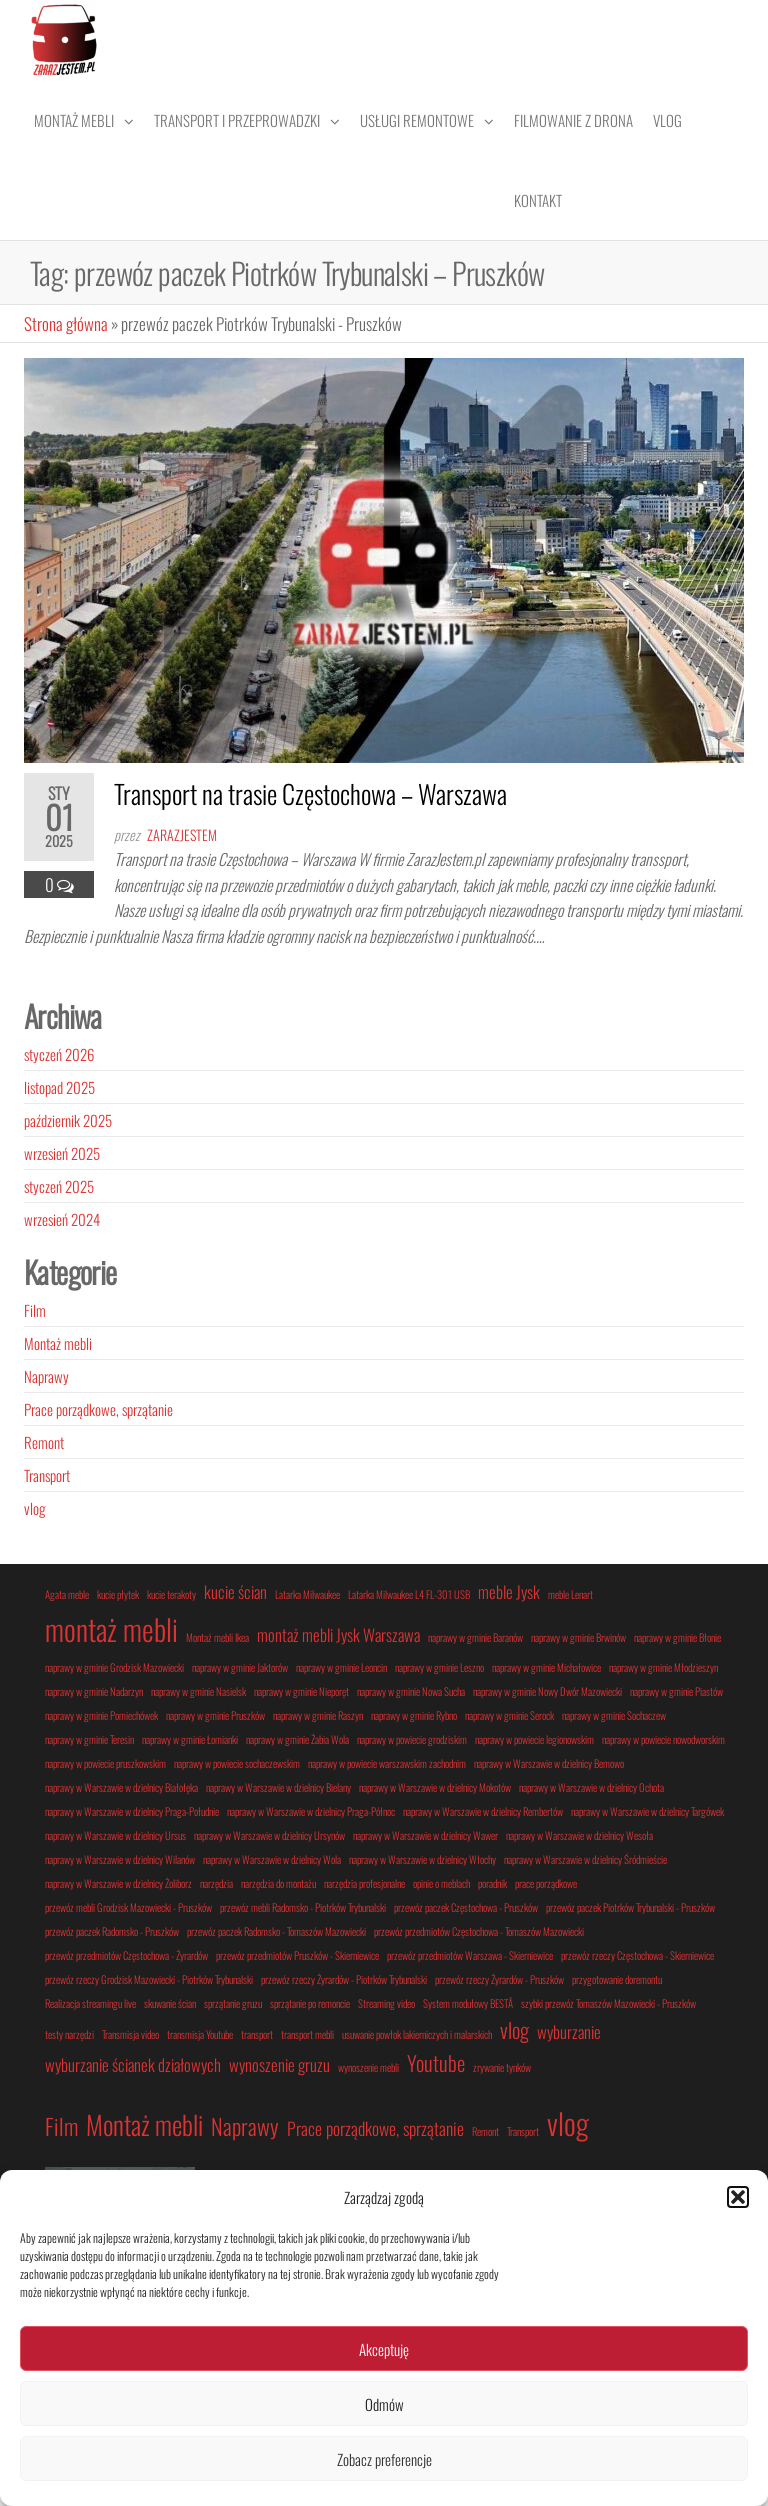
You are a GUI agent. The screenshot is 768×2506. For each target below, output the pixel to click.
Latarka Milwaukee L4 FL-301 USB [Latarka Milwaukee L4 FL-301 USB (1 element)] (409, 1594)
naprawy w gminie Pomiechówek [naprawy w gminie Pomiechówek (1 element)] (101, 1715)
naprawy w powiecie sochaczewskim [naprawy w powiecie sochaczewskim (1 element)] (237, 1763)
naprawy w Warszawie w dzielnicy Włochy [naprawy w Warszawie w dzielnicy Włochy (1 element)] (422, 1859)
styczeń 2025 (59, 1186)
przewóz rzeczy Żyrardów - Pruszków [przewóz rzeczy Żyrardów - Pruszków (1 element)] (499, 1979)
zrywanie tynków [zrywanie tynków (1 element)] (502, 2067)
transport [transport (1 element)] (257, 2034)
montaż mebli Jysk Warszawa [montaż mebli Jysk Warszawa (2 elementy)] (338, 1634)
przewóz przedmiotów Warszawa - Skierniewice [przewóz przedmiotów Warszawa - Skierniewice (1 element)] (470, 1955)
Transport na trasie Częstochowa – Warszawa (310, 793)
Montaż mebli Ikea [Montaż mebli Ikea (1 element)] (217, 1637)
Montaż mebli (74, 120)
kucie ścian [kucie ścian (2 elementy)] (235, 1591)
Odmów (384, 2404)
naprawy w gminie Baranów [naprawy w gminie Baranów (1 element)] (475, 1637)
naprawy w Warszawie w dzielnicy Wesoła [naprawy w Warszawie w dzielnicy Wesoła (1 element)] (579, 1835)
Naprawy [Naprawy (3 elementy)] (245, 2125)
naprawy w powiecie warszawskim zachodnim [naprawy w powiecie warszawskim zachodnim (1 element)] (387, 1763)
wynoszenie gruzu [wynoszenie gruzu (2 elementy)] (279, 2064)
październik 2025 (68, 1120)
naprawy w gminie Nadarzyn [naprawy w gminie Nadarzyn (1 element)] (94, 1691)
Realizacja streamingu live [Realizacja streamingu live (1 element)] (90, 2003)
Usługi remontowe (417, 120)
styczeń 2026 (59, 1054)
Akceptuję (384, 2349)
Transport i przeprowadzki (237, 120)
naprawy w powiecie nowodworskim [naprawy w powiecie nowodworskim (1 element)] (663, 1739)
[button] (738, 2197)
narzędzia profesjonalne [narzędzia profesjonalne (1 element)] (364, 1883)
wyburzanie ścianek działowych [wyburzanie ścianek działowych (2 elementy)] (133, 2064)
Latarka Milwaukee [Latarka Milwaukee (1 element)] (307, 1594)
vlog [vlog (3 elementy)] (514, 2029)
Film (35, 1310)
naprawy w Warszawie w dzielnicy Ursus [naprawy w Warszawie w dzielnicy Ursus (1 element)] (115, 1835)
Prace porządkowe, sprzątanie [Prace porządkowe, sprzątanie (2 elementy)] (375, 2128)
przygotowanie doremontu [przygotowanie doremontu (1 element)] (617, 1979)
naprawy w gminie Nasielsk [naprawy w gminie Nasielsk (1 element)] (198, 1691)
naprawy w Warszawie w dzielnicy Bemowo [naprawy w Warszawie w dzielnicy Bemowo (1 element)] (549, 1763)
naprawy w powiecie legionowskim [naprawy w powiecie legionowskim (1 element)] (534, 1739)
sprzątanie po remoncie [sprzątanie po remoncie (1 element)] (310, 2003)
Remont (44, 1442)
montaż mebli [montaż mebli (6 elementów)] (111, 1628)
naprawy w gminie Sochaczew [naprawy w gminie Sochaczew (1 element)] (614, 1715)
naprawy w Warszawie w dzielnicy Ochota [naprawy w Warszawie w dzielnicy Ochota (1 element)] (591, 1787)
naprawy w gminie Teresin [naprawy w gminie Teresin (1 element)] (89, 1739)
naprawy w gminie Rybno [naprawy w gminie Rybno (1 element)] (414, 1715)
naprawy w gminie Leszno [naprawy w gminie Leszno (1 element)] (439, 1667)
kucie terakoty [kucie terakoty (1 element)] (171, 1594)
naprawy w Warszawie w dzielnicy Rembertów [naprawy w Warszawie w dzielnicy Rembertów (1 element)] (483, 1811)
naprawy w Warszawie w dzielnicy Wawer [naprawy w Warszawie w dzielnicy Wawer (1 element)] (425, 1835)
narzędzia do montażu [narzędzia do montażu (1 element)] (278, 1883)
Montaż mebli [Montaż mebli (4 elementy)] (144, 2124)
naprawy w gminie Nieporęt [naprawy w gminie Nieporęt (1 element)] (301, 1691)
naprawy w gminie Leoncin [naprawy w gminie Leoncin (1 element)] (341, 1667)
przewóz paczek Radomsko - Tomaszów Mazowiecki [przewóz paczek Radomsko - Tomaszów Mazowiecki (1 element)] (276, 1931)
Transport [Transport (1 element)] (523, 2131)
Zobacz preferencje (384, 2459)
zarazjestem (182, 834)
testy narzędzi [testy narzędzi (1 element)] (69, 2034)
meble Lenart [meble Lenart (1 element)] (570, 1594)
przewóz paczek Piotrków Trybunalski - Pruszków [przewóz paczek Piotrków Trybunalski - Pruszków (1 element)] (630, 1907)
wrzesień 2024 (62, 1219)
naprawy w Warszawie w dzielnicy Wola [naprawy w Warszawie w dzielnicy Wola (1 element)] (272, 1859)
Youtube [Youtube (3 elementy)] (436, 2062)
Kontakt (538, 200)
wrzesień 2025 (62, 1153)
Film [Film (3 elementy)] (61, 2125)
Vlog (667, 120)
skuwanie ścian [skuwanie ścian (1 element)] (170, 2003)
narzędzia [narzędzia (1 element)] (216, 1883)
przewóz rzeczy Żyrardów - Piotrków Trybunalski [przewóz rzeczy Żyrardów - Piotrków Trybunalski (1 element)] (344, 1979)
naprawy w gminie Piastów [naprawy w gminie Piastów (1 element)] (676, 1691)
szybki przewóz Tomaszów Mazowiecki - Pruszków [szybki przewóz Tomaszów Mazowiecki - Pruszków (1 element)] (608, 2003)
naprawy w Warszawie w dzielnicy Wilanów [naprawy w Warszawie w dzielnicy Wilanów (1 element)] (120, 1859)
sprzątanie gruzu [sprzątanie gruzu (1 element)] (233, 2003)
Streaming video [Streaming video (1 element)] (386, 2003)
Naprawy (46, 1376)
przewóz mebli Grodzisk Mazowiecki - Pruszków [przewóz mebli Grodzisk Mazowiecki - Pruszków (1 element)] (128, 1907)
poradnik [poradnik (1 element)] (492, 1883)
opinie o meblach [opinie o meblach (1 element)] (441, 1883)
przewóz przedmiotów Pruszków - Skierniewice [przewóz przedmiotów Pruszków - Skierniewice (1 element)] (297, 1955)
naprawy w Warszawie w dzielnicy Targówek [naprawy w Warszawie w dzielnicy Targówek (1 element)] (647, 1811)
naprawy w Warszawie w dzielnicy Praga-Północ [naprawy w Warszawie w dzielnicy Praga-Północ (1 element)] (311, 1811)
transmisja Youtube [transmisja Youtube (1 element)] (200, 2034)
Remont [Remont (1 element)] (485, 2131)
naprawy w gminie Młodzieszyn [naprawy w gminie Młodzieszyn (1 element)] (663, 1667)
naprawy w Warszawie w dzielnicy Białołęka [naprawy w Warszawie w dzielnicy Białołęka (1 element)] (121, 1787)
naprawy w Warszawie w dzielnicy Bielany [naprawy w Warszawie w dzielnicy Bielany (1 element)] (278, 1787)
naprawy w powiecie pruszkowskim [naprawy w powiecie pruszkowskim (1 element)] (105, 1763)
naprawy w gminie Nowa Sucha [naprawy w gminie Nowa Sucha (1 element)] (411, 1691)
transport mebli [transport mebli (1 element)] (307, 2034)
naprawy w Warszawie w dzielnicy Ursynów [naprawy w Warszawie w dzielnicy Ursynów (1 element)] (269, 1835)
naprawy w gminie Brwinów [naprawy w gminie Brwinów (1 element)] (578, 1637)
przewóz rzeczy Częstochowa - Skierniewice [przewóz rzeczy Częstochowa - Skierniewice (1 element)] (637, 1955)
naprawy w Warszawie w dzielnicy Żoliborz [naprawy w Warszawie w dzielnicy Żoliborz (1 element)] (118, 1883)
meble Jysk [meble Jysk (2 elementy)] (509, 1591)
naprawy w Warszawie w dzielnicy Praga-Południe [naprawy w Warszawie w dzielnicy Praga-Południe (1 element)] (132, 1811)
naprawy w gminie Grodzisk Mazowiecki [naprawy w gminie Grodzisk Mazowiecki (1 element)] (114, 1667)
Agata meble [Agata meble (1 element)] (67, 1594)
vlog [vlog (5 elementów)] (568, 2122)
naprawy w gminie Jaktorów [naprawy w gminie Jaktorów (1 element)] (240, 1667)
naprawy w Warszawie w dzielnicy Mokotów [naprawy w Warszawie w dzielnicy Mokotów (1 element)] (435, 1787)
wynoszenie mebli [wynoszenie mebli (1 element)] (368, 2067)
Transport (47, 1475)
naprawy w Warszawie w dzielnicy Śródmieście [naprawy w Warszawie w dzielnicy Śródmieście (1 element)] (585, 1859)
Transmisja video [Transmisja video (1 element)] (130, 2034)
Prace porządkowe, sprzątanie (98, 1409)
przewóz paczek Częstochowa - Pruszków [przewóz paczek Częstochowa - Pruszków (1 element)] (466, 1907)
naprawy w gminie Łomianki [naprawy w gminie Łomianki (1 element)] (190, 1739)
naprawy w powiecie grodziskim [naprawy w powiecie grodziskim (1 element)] (412, 1739)
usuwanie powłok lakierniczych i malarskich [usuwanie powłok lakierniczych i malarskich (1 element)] (417, 2034)
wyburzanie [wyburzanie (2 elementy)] (569, 2031)
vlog (35, 1508)
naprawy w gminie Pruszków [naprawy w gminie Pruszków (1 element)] (215, 1715)
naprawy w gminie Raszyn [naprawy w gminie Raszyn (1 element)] (318, 1715)
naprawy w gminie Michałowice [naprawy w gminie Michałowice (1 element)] (546, 1667)
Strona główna (66, 323)
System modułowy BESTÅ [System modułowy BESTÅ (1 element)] (468, 2003)
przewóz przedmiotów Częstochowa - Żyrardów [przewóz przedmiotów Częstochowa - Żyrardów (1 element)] (126, 1955)
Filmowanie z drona (573, 120)
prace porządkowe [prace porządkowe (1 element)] (546, 1883)
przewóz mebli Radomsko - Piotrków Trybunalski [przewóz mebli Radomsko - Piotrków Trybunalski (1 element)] (303, 1907)
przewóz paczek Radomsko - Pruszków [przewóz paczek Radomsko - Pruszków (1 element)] (112, 1931)
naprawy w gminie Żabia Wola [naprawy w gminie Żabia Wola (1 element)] (297, 1739)
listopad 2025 (59, 1087)
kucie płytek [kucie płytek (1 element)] (118, 1594)
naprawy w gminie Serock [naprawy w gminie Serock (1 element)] (509, 1715)
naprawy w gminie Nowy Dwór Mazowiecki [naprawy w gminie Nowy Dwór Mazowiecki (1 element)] (547, 1691)
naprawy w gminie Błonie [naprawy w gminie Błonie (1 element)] (677, 1637)
